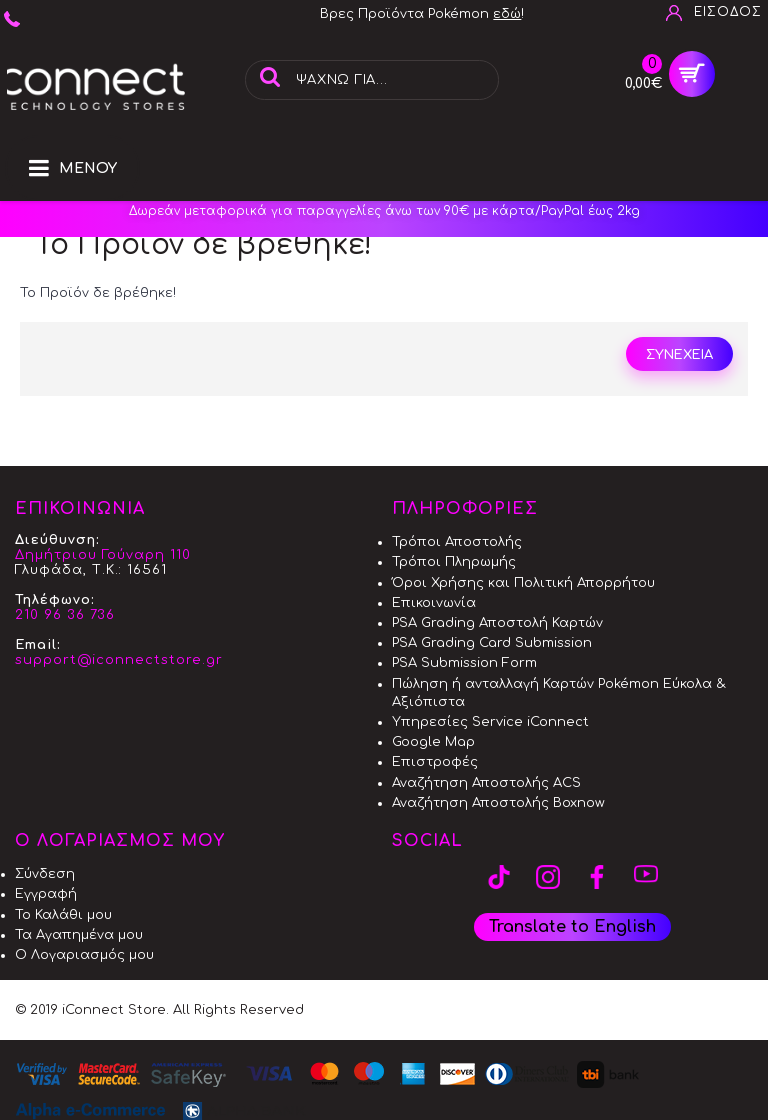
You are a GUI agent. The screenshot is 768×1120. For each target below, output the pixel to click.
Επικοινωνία (434, 603)
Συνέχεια (679, 355)
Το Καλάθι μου (63, 915)
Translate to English (572, 927)
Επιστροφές (435, 762)
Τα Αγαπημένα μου (79, 935)
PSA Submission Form (464, 663)
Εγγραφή (46, 894)
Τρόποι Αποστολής (457, 542)
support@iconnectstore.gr (119, 660)
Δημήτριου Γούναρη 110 (103, 555)
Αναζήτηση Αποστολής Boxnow (498, 803)
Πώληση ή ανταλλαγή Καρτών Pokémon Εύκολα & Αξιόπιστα (559, 693)
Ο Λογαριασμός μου (84, 955)
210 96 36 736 (65, 615)
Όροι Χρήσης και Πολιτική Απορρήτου (523, 583)
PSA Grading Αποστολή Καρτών (497, 623)
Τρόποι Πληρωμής (454, 562)
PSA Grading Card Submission (492, 643)
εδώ (507, 14)
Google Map (433, 742)
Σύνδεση (45, 874)
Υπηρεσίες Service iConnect (490, 722)
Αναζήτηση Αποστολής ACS (486, 783)
